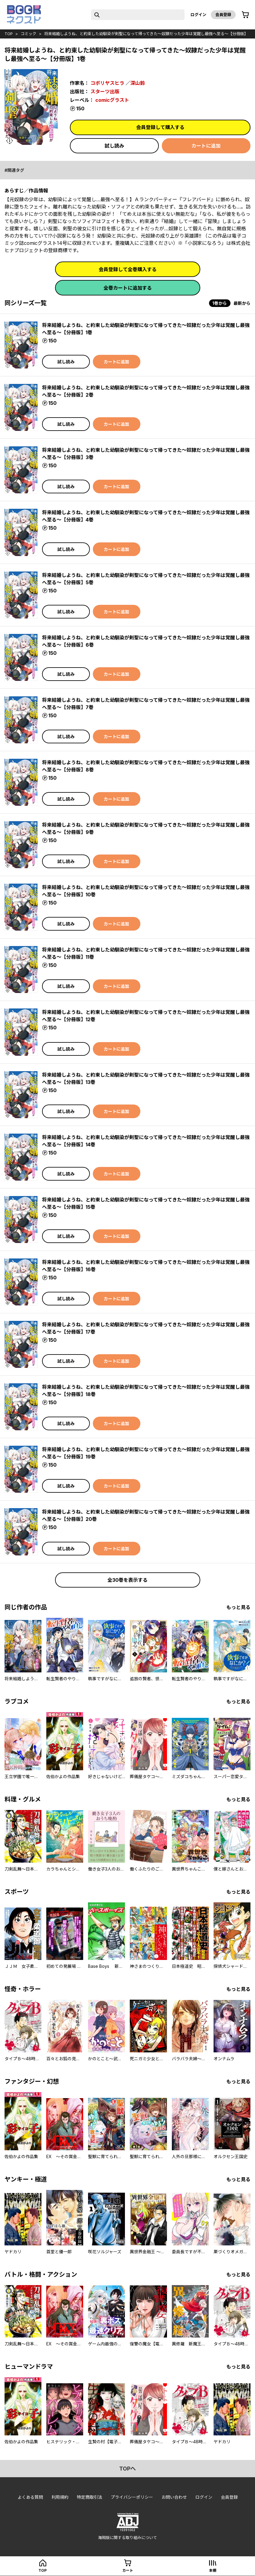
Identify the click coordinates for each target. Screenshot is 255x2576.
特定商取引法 (89, 2497)
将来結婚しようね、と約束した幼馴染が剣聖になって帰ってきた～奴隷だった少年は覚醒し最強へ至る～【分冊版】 (146, 33)
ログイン (198, 14)
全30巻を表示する (127, 1580)
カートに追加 (206, 146)
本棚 (212, 2570)
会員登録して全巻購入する (128, 269)
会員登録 (223, 14)
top (9, 33)
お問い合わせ (174, 2497)
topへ (127, 2468)
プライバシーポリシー (132, 2497)
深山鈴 (137, 83)
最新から (242, 303)
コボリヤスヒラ (107, 83)
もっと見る (238, 1607)
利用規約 (59, 2497)
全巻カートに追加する (127, 288)
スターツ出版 (104, 91)
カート (127, 2570)
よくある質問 (30, 2497)
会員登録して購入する (160, 127)
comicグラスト (112, 100)
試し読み (114, 146)
